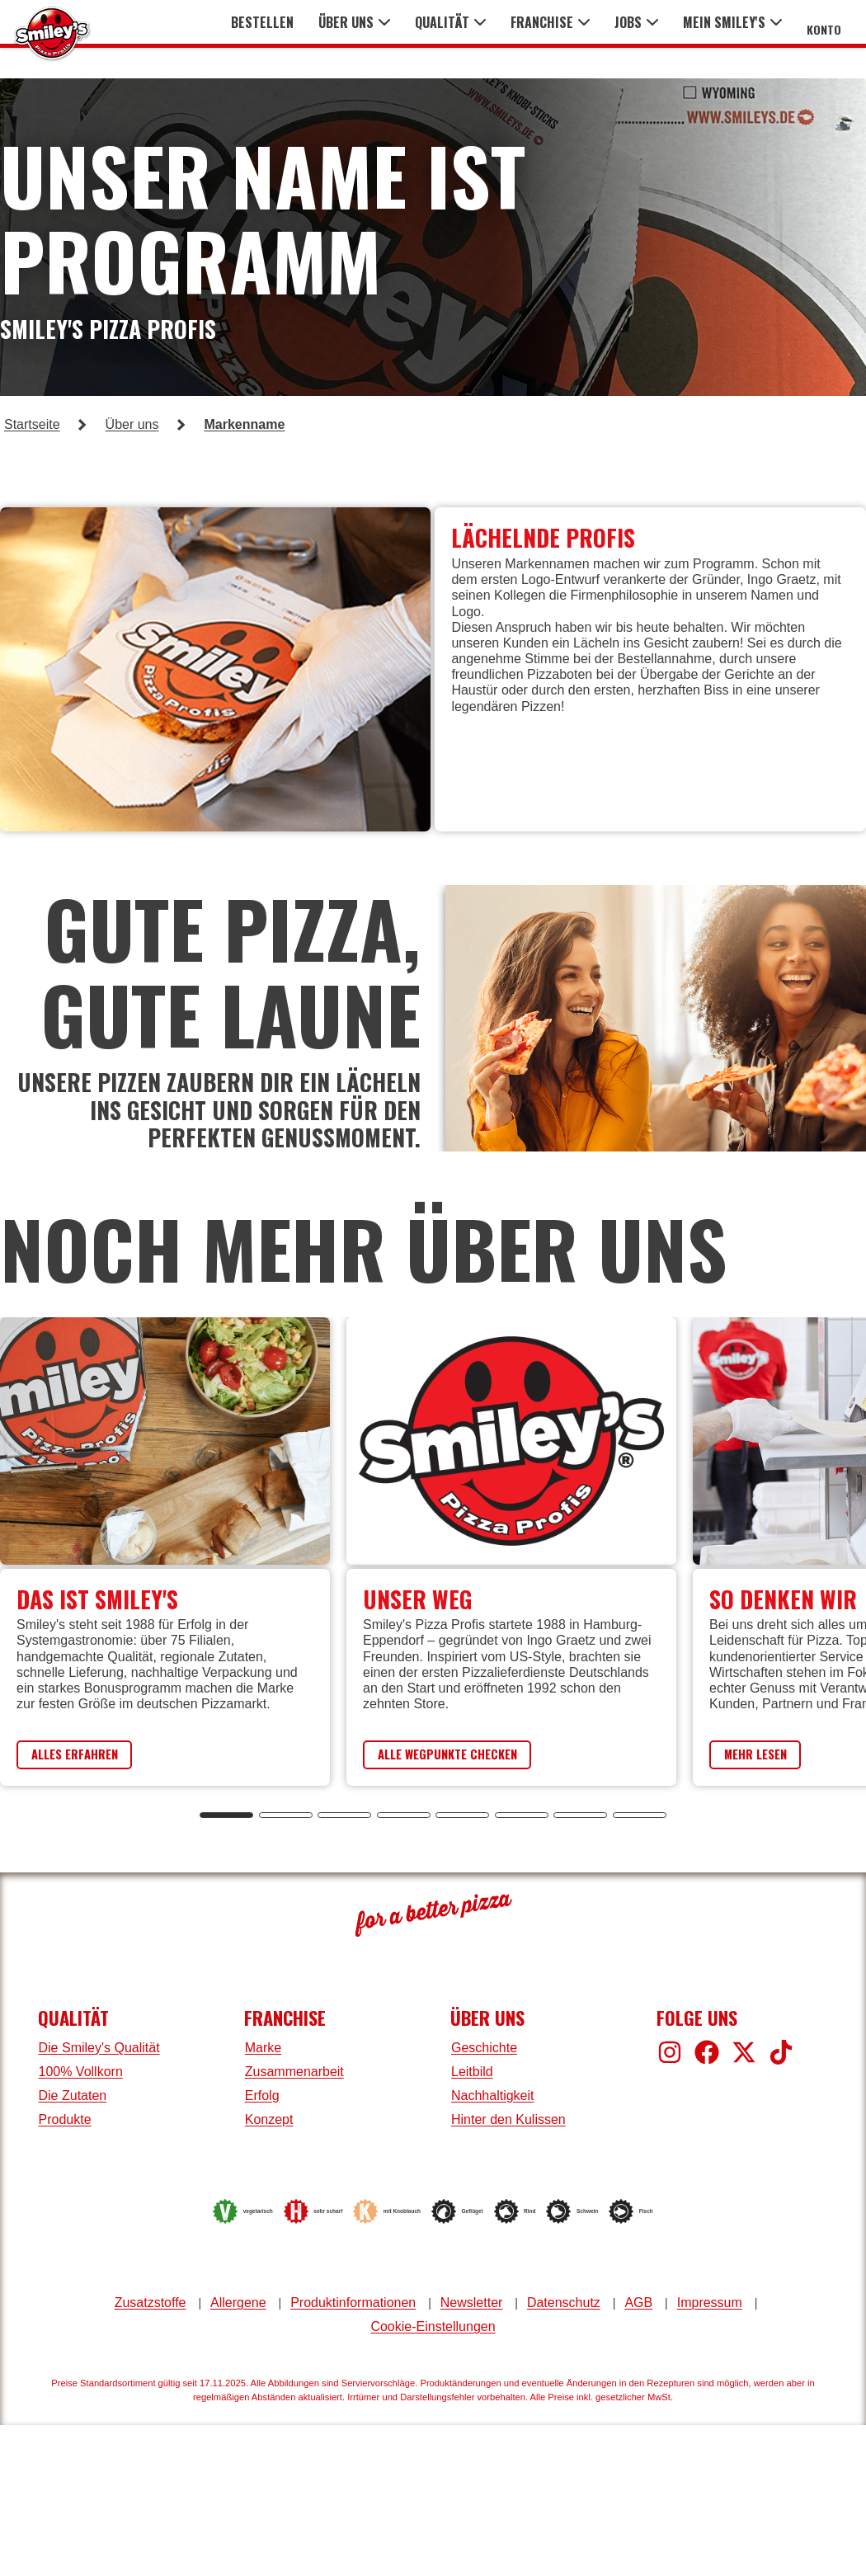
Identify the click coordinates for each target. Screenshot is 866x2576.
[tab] (226, 1816)
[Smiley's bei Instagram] (669, 2052)
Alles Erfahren (86, 1754)
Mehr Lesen (764, 1754)
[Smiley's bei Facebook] (706, 2052)
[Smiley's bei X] (743, 2052)
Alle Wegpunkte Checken (465, 1754)
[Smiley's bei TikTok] (781, 2052)
